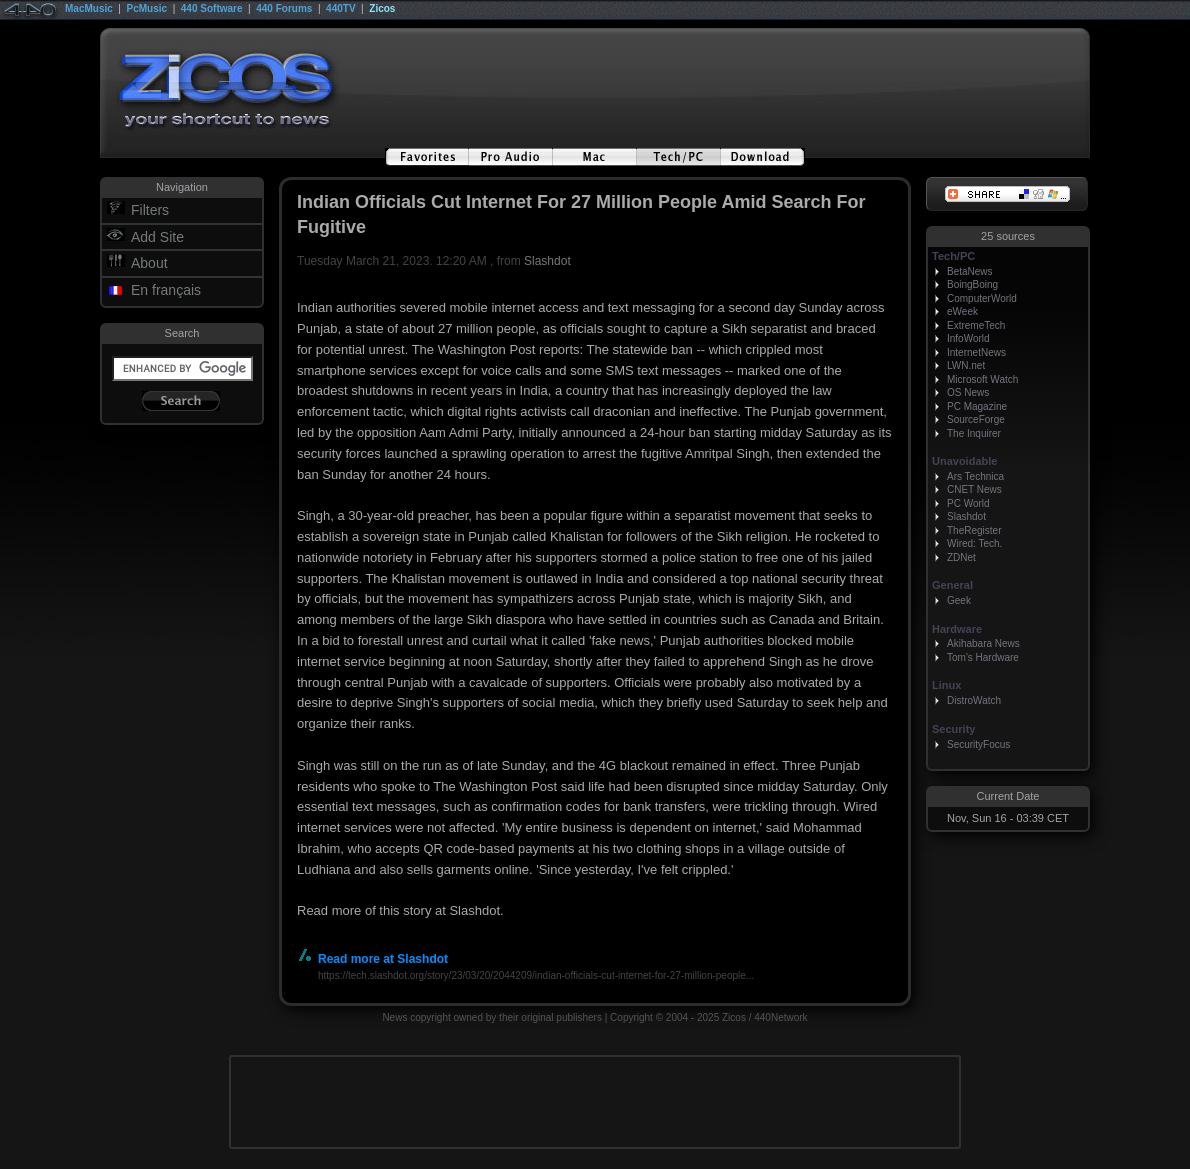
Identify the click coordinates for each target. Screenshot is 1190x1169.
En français (166, 290)
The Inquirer (974, 433)
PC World (968, 503)
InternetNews (976, 352)
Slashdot (547, 261)
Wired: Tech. (974, 543)
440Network (780, 1017)
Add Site (157, 237)
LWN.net (966, 365)
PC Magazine (977, 406)
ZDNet (961, 557)
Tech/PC (953, 256)
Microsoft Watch (982, 379)
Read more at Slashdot (372, 959)
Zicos (382, 8)
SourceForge (976, 419)
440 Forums (284, 8)
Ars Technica (975, 476)
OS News (968, 392)
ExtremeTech (976, 325)
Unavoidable (964, 461)
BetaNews (970, 271)
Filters (150, 210)
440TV (340, 8)
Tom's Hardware (983, 657)
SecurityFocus (978, 744)
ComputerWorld (982, 298)
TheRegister (974, 530)
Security (953, 729)
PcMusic (147, 8)
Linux (946, 685)
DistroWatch (974, 700)
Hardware (957, 629)
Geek (959, 600)
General (952, 585)
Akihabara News (983, 643)
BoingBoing (972, 284)
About (149, 263)
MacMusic (89, 8)
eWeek (962, 311)
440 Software (212, 8)
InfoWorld (968, 338)
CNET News (974, 489)
